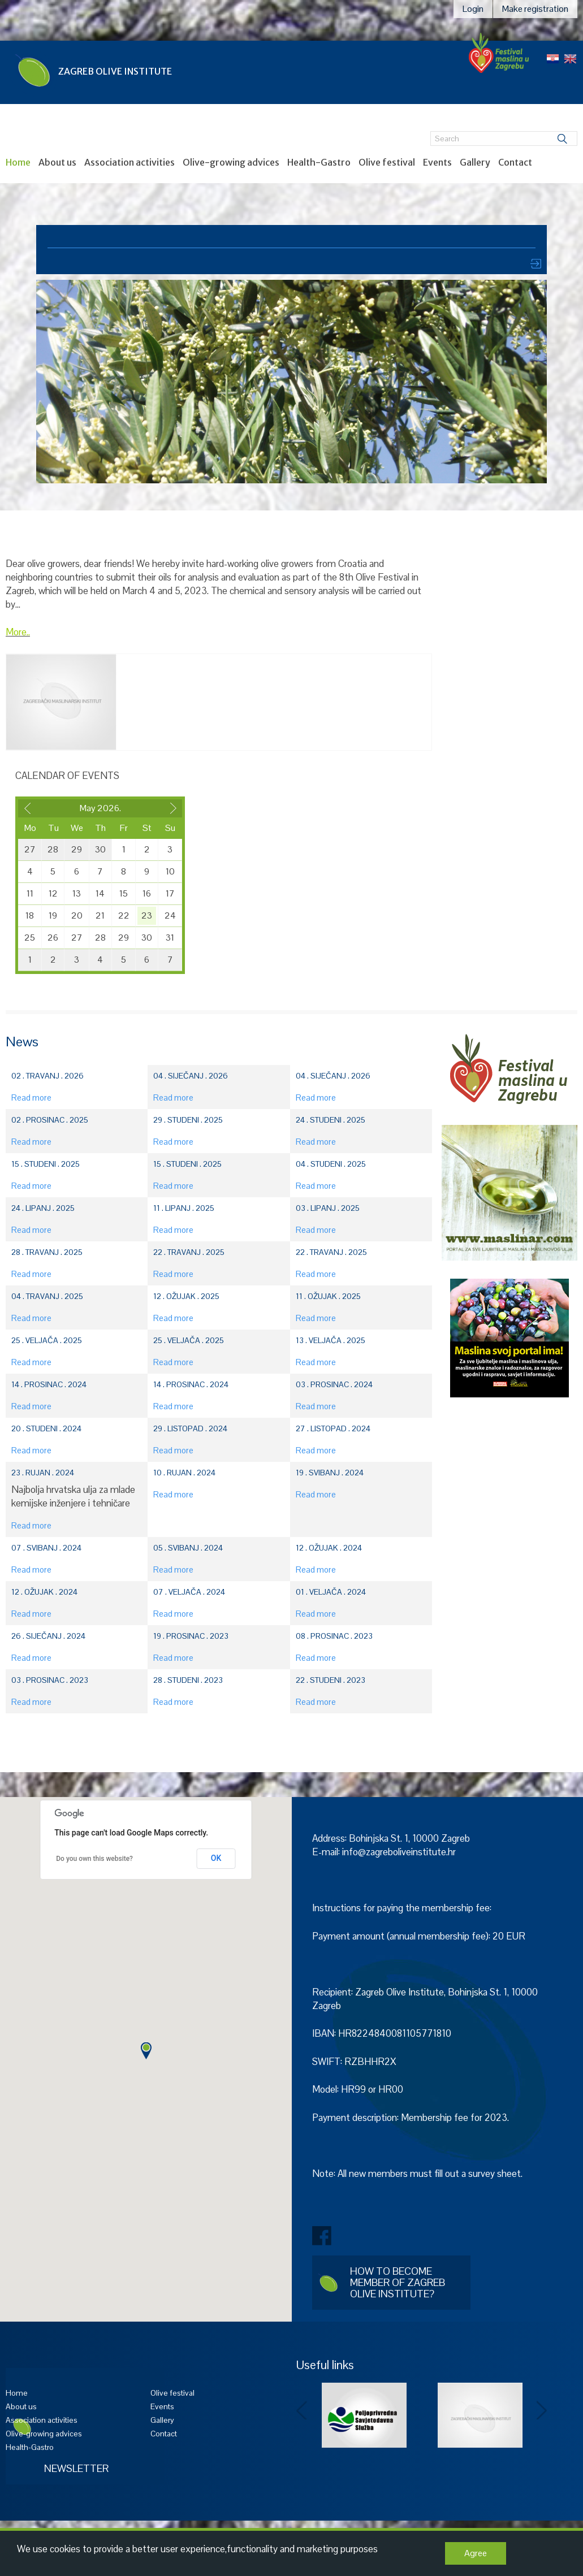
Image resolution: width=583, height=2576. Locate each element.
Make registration (535, 9)
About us (57, 162)
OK (216, 1858)
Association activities (129, 162)
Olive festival (387, 162)
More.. (18, 632)
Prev (302, 2411)
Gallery (475, 162)
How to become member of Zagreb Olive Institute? (397, 2282)
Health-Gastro (319, 162)
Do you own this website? (94, 1859)
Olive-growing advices (231, 162)
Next (542, 2411)
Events (437, 162)
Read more (31, 1097)
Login (473, 9)
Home (18, 162)
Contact (515, 162)
